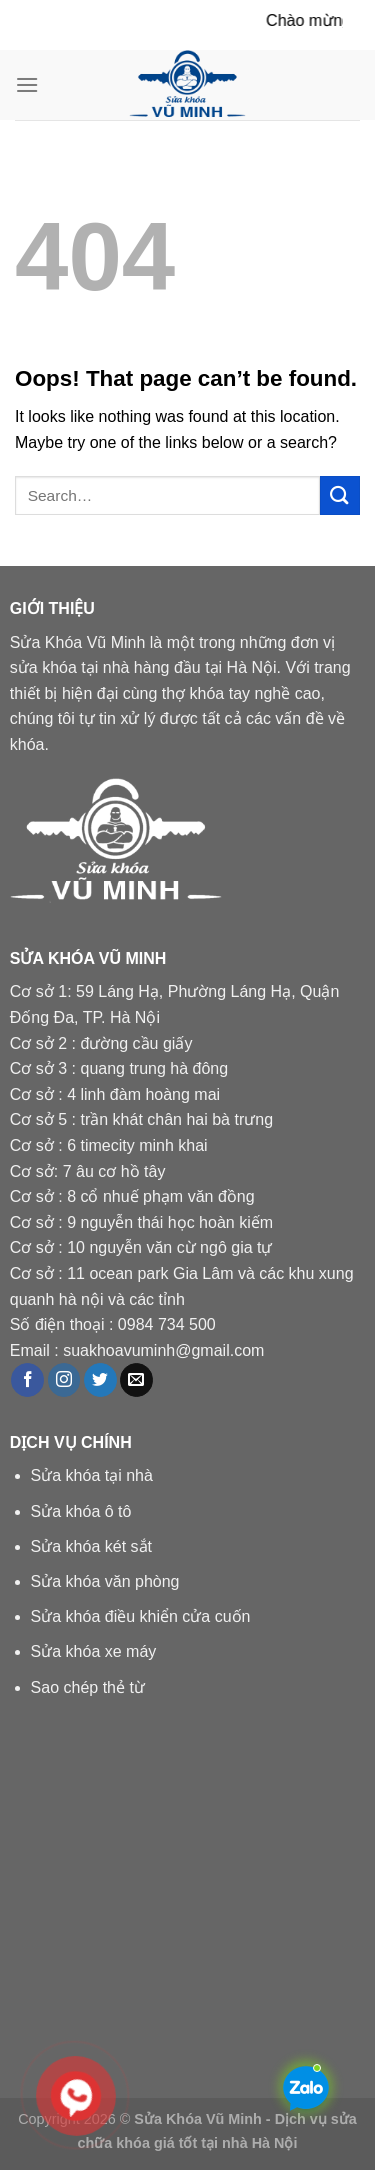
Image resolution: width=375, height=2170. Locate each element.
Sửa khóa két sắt (91, 1546)
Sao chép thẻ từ (88, 1687)
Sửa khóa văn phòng (105, 1581)
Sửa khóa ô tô (81, 1511)
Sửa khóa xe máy (94, 1651)
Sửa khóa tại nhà (92, 1475)
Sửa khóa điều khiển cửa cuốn (141, 1616)
